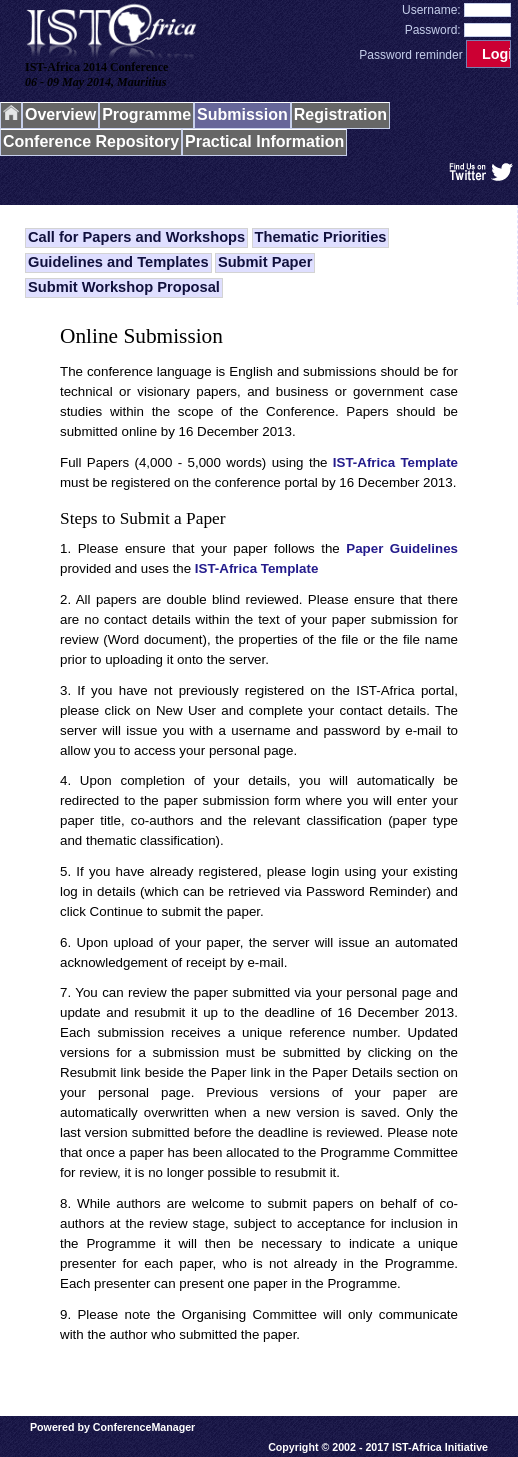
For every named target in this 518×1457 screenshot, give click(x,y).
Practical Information (264, 141)
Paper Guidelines (402, 548)
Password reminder (410, 55)
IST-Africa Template (395, 462)
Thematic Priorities (321, 237)
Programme (146, 114)
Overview (60, 114)
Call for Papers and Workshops (136, 237)
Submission (242, 114)
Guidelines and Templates (118, 262)
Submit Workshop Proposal (124, 287)
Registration (340, 114)
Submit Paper (265, 262)
